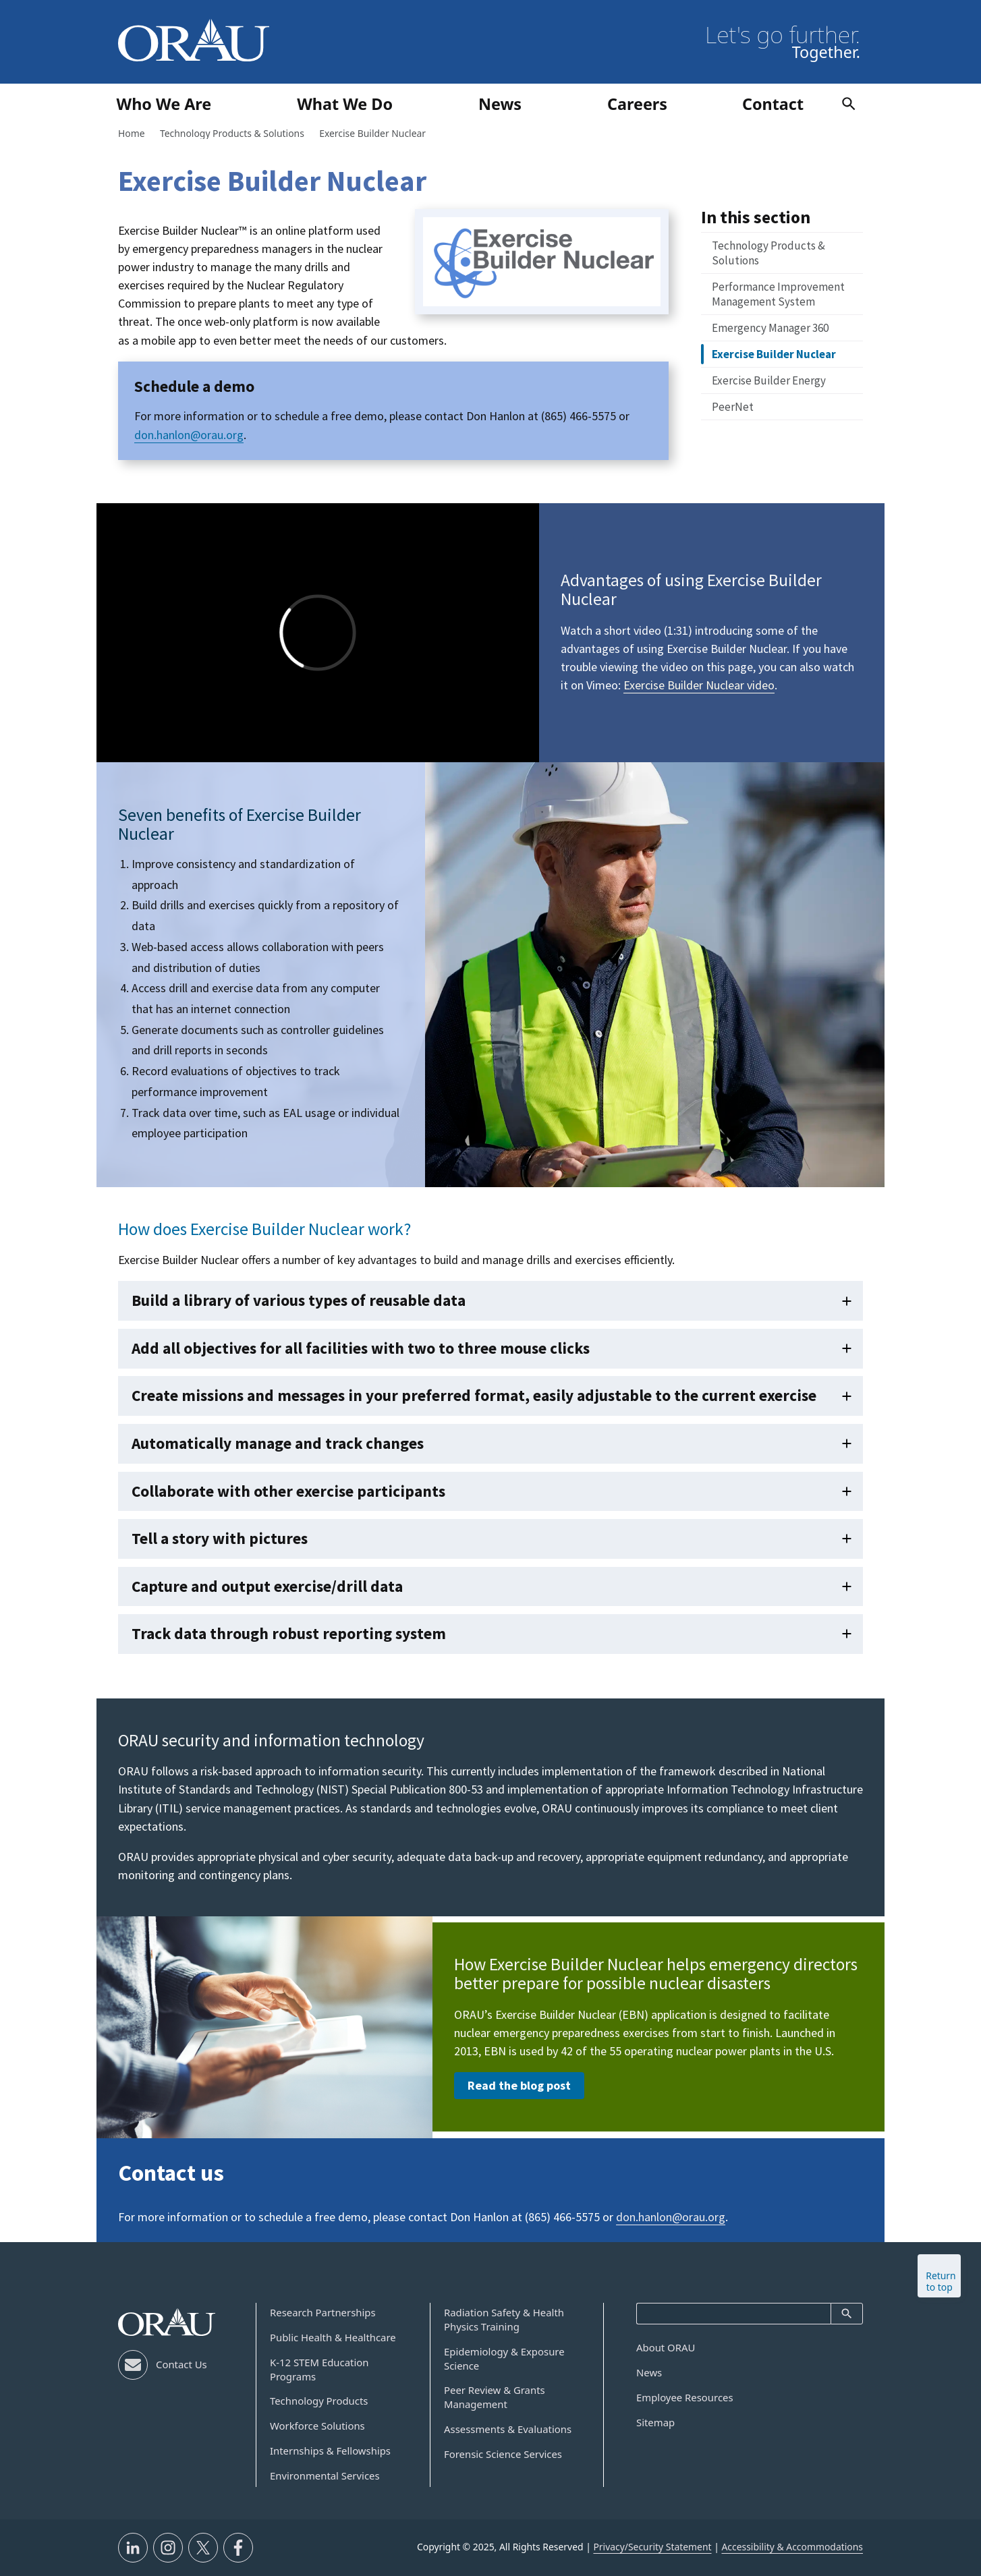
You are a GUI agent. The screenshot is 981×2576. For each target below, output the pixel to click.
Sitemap (655, 2422)
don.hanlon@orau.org (189, 434)
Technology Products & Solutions (768, 253)
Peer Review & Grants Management (494, 2397)
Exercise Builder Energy (769, 380)
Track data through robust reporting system (289, 1633)
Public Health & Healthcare (333, 2337)
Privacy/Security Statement (652, 2546)
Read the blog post (519, 2085)
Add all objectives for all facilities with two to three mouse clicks (361, 1348)
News (649, 2372)
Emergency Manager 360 (770, 327)
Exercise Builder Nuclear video (699, 685)
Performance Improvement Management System (778, 294)
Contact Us (181, 2364)
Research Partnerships (323, 2312)
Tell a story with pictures (220, 1538)
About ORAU (665, 2347)
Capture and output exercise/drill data (267, 1586)
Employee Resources (684, 2397)
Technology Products (319, 2400)
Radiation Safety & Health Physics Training (504, 2319)
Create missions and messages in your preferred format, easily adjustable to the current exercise (474, 1395)
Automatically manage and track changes (278, 1443)
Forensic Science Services (503, 2454)
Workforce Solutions (317, 2425)
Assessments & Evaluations (507, 2429)
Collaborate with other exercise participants (288, 1491)
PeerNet (733, 406)
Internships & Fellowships (330, 2450)
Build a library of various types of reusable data (299, 1300)
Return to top (940, 2281)
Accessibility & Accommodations (792, 2546)
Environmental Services (325, 2475)
